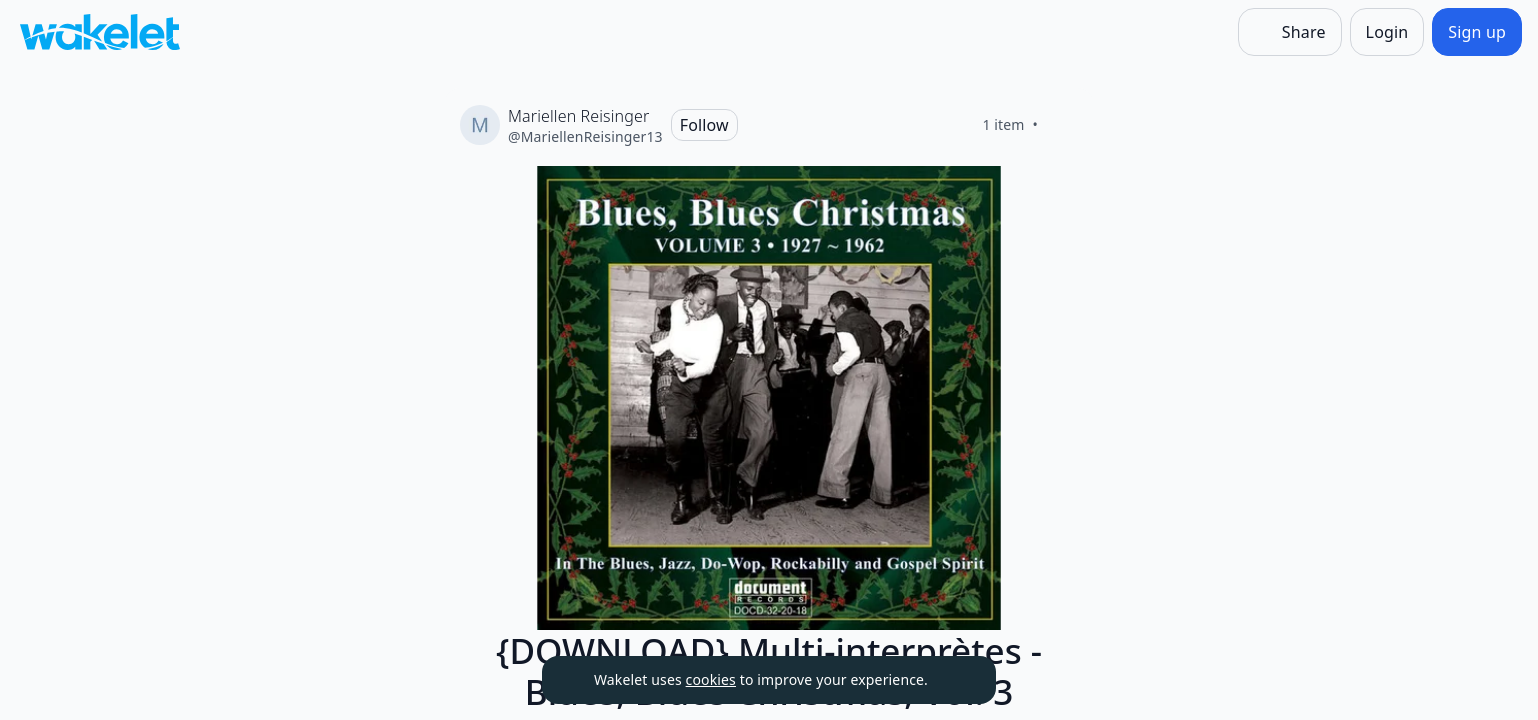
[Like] (1062, 125)
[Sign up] (1477, 32)
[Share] (1290, 32)
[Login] (1387, 32)
